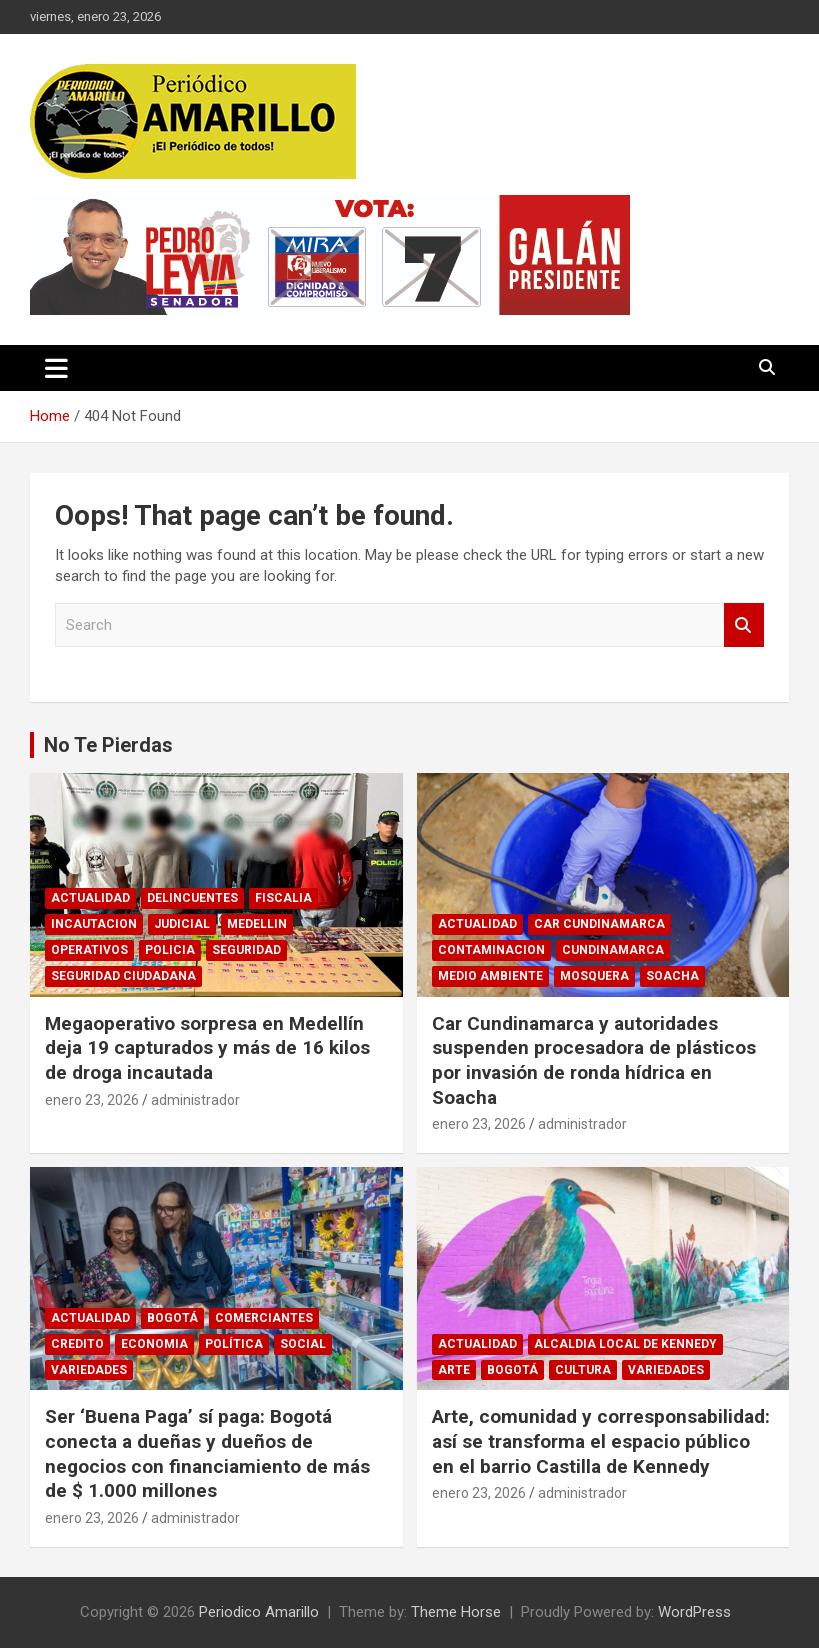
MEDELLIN (257, 924)
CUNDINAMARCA (613, 950)
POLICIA (170, 950)
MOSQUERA (594, 976)
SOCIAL (303, 1344)
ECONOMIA (154, 1344)
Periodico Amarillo (259, 1612)
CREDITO (77, 1344)
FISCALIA (283, 898)
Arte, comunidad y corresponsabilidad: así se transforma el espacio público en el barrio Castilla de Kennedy (601, 1441)
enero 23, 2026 (92, 1100)
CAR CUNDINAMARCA (599, 924)
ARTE (454, 1370)
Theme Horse (456, 1612)
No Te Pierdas (108, 745)
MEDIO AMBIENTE (490, 976)
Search (744, 625)
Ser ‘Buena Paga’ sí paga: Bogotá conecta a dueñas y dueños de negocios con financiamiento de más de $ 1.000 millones (207, 1453)
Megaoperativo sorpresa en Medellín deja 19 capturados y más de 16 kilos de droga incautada (207, 1048)
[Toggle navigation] (56, 368)
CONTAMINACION (491, 950)
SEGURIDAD (246, 950)
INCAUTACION (94, 924)
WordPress (694, 1612)
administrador (195, 1100)
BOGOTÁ (172, 1318)
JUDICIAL (182, 924)
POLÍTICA (234, 1344)
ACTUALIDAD (90, 898)
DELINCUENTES (192, 898)
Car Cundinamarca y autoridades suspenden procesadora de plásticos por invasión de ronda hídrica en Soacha (594, 1060)
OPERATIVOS (89, 950)
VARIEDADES (89, 1370)
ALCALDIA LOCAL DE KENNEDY (625, 1344)
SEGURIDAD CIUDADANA (123, 976)
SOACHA (672, 976)
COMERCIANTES (264, 1318)
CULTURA (583, 1370)
